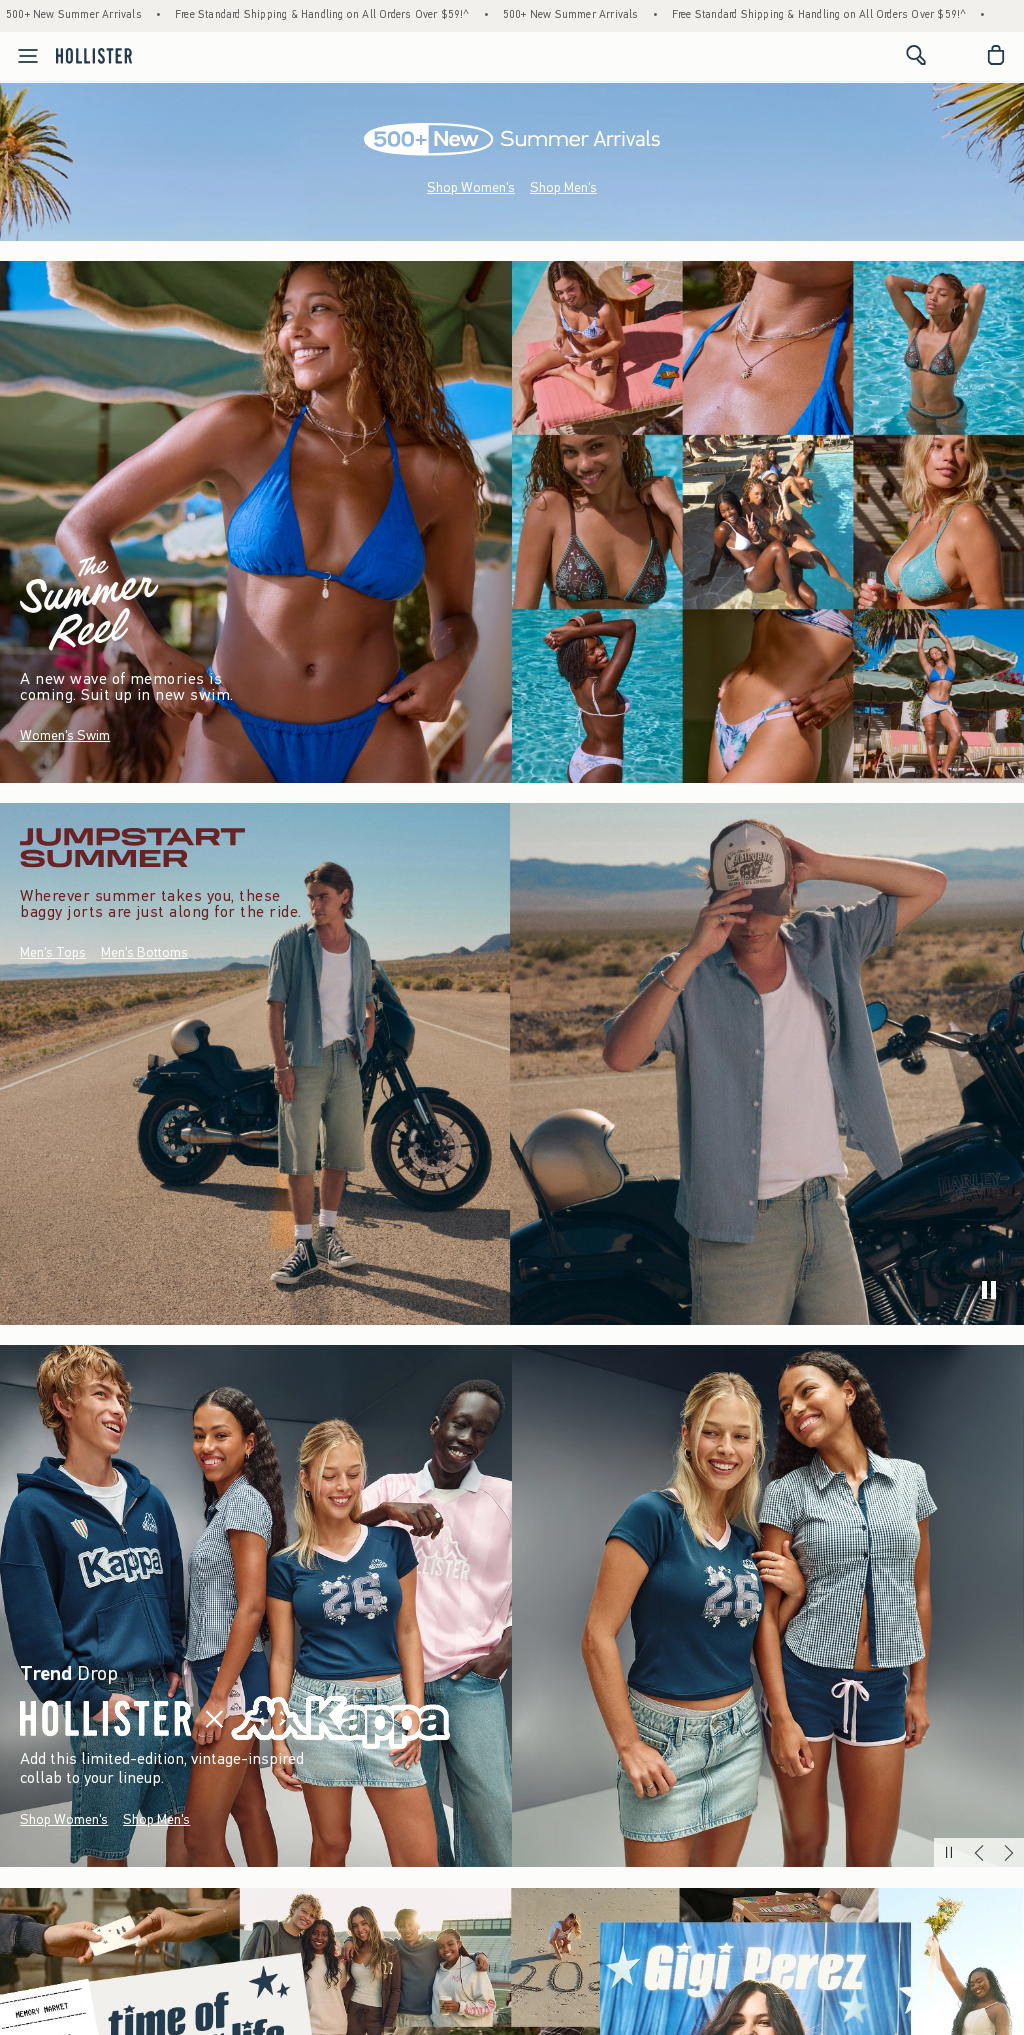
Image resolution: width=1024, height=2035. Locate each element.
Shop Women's (471, 187)
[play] (989, 1290)
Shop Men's (563, 187)
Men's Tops (53, 952)
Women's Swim (65, 735)
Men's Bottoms (144, 952)
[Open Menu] (22, 56)
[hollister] (94, 55)
